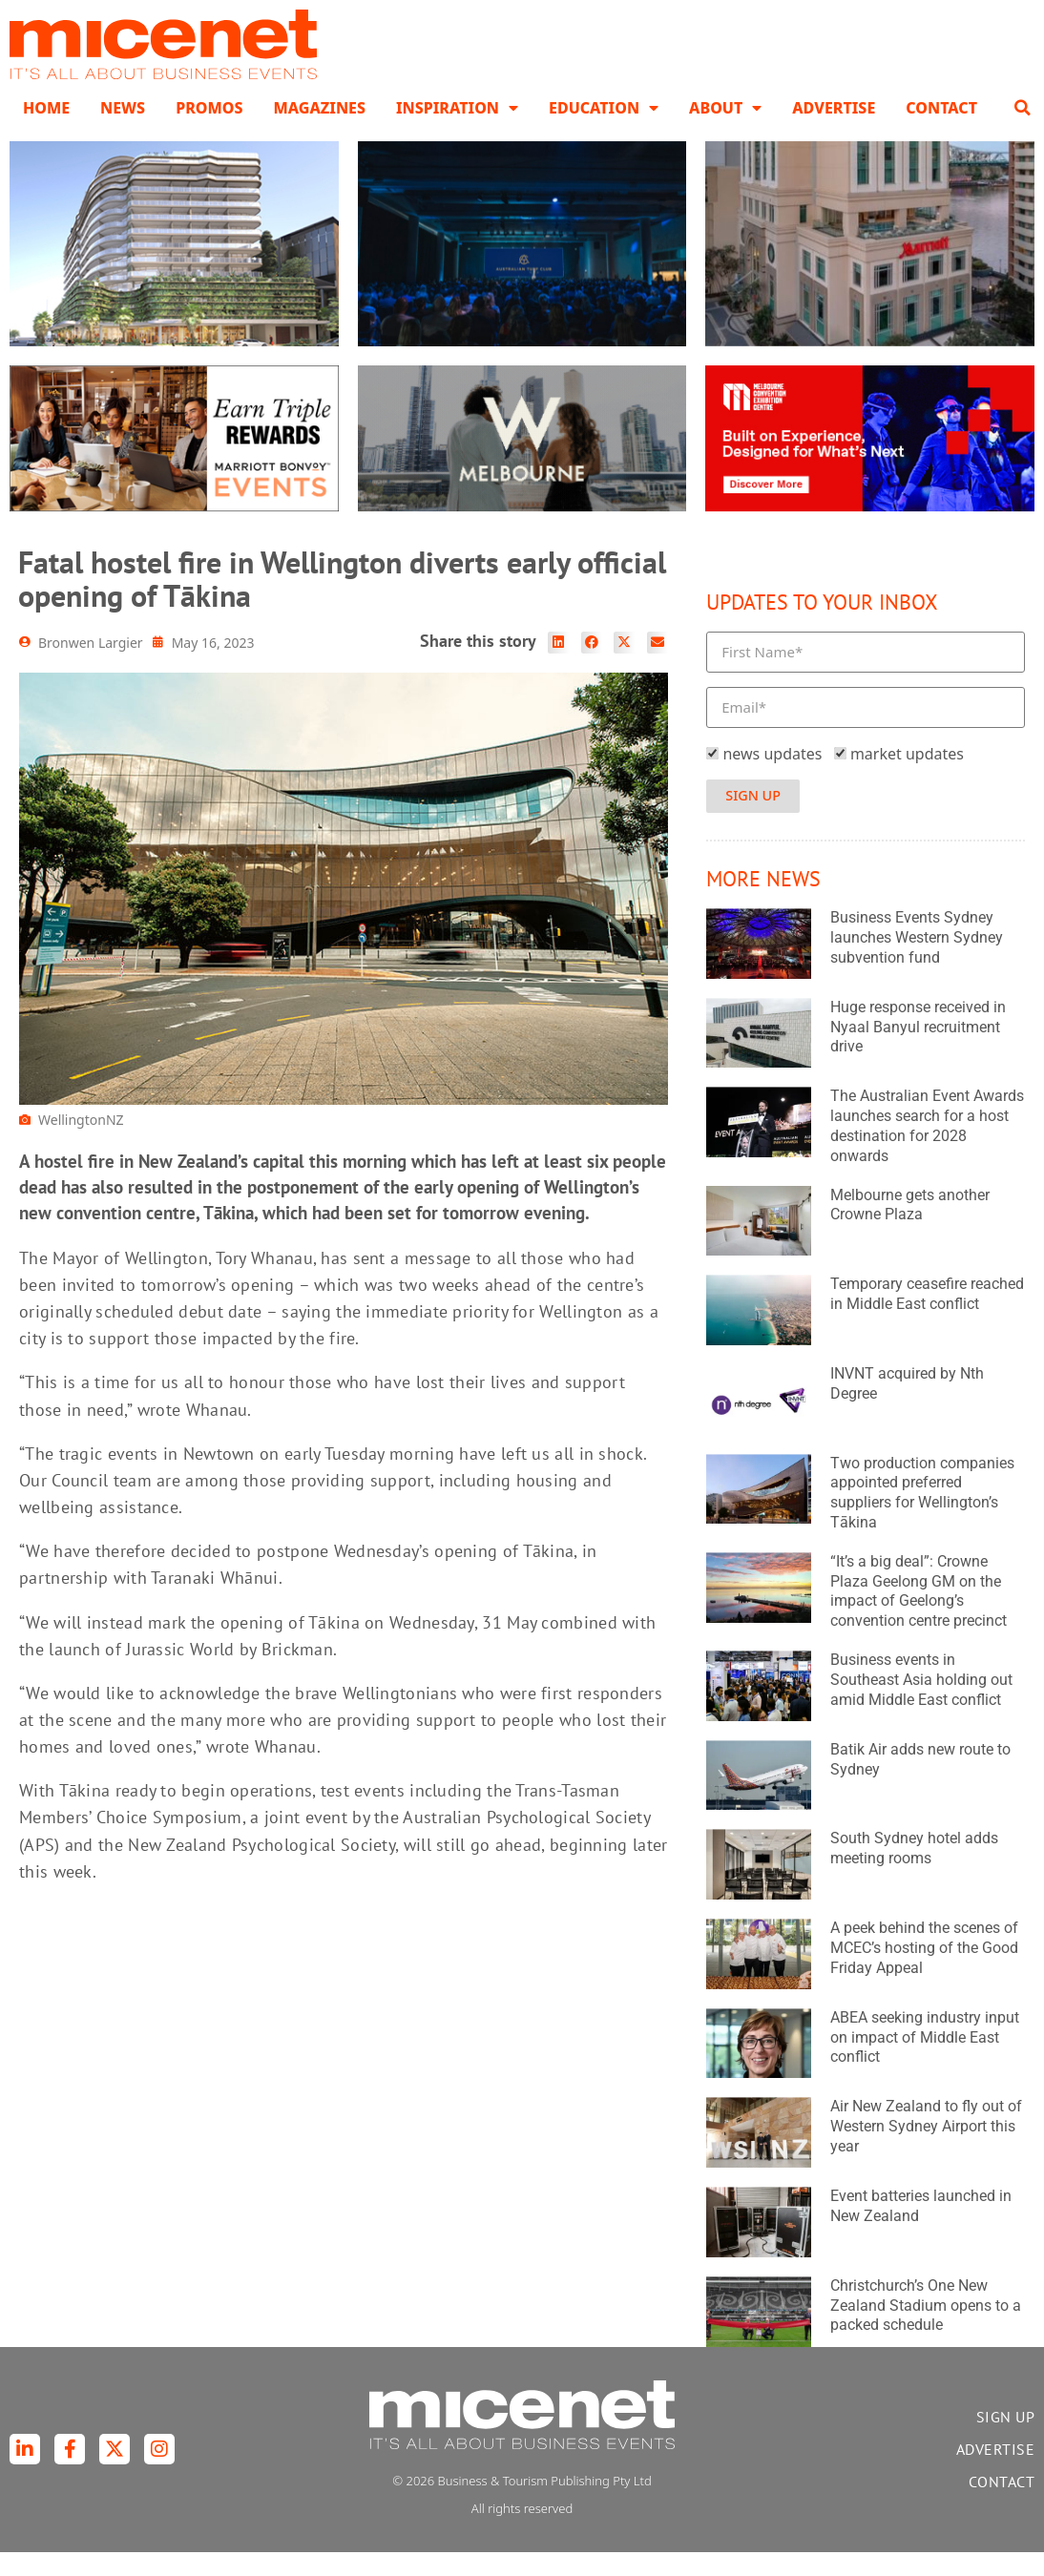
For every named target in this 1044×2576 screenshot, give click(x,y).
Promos (209, 131)
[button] (1022, 131)
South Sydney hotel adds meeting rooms (914, 1872)
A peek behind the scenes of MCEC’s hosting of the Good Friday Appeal (924, 1971)
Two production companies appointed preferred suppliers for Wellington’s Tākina (922, 1516)
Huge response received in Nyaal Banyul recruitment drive (918, 1051)
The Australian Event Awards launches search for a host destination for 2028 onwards (927, 1149)
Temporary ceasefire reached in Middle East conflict (927, 1317)
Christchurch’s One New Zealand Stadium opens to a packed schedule (925, 2329)
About (725, 131)
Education (603, 131)
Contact (941, 131)
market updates (907, 777)
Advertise (833, 131)
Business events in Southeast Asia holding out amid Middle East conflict (921, 1703)
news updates (772, 777)
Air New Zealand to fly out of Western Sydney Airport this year (926, 2150)
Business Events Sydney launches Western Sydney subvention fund (916, 961)
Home (46, 131)
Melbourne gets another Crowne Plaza (910, 1229)
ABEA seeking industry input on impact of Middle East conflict (924, 2061)
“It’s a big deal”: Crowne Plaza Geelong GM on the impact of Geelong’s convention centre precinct (918, 1614)
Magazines (319, 131)
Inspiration (457, 131)
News (122, 131)
